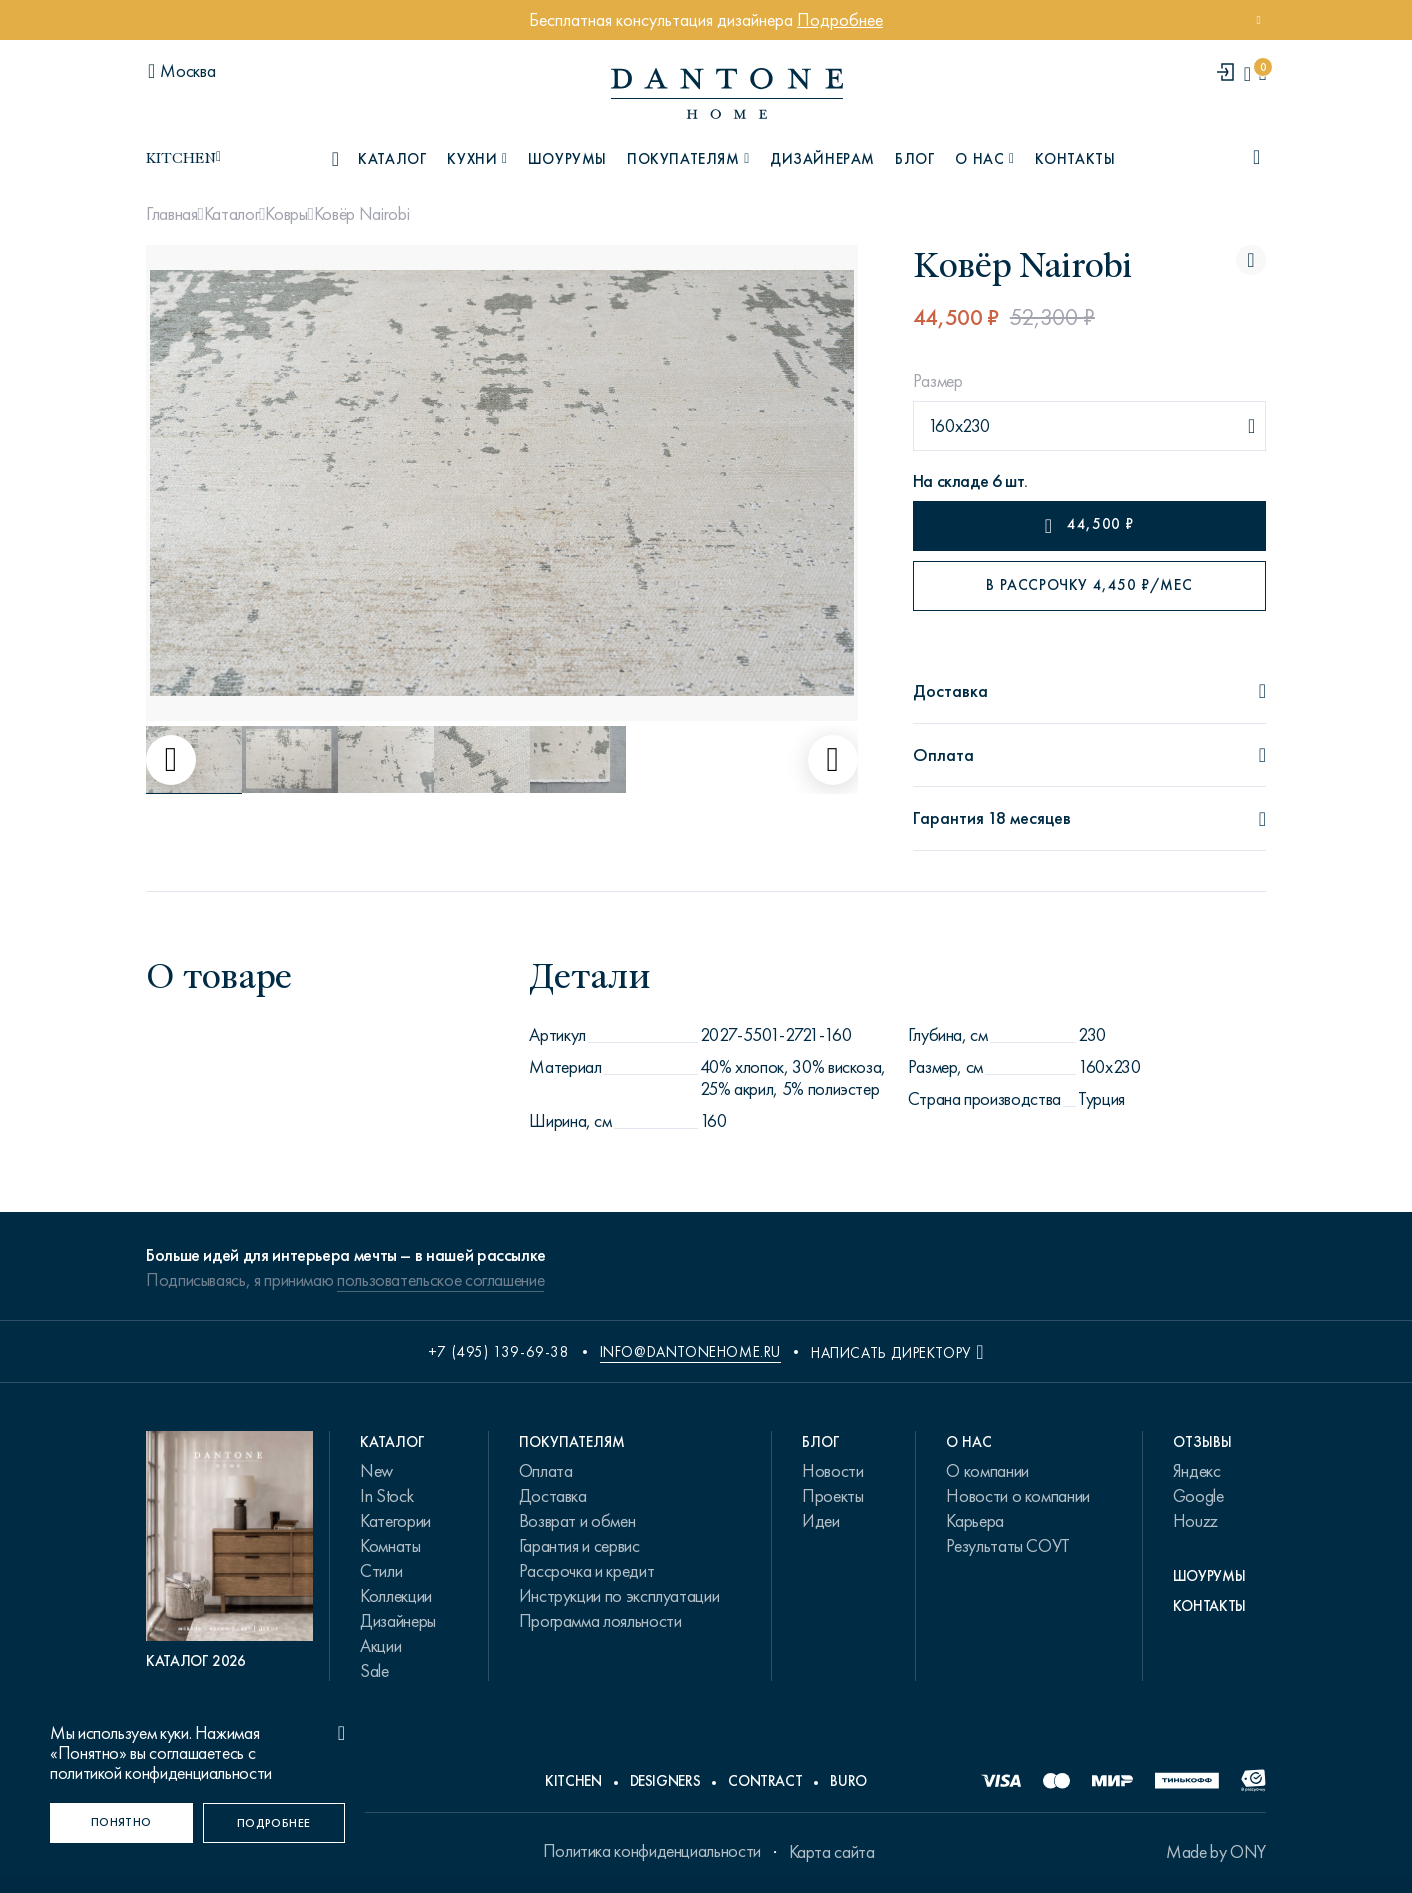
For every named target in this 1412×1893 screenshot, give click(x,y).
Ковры (286, 214)
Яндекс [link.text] (1197, 1471)
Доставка (553, 1496)
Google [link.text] (1198, 1496)
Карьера (974, 1521)
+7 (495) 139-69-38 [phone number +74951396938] (499, 1352)
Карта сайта (832, 1852)
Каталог (231, 214)
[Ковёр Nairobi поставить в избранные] (1251, 260)
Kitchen (573, 1781)
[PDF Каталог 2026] (229, 1551)
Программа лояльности (600, 1621)
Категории (395, 1521)
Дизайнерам (822, 159)
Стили (381, 1571)
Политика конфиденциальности (652, 1851)
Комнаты (390, 1546)
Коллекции (396, 1596)
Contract (765, 1781)
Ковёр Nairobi (361, 214)
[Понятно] (121, 1823)
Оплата (546, 1471)
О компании (987, 1471)
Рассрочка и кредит (587, 1571)
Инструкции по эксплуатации (619, 1596)
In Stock (386, 1496)
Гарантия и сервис (579, 1546)
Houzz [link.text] (1195, 1521)
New (376, 1471)
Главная (171, 214)
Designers (665, 1781)
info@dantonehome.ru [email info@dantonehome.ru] (690, 1352)
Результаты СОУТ (1008, 1546)
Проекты (832, 1496)
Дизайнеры (398, 1621)
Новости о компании (1018, 1496)
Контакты (1075, 159)
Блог (915, 159)
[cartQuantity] (1262, 73)
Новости (832, 1471)
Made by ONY (1216, 1852)
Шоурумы (567, 159)
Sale (374, 1671)
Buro (848, 1781)
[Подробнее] (274, 1823)
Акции (380, 1646)
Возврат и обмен (577, 1521)
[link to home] (727, 93)
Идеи (821, 1521)
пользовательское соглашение (440, 1280)
